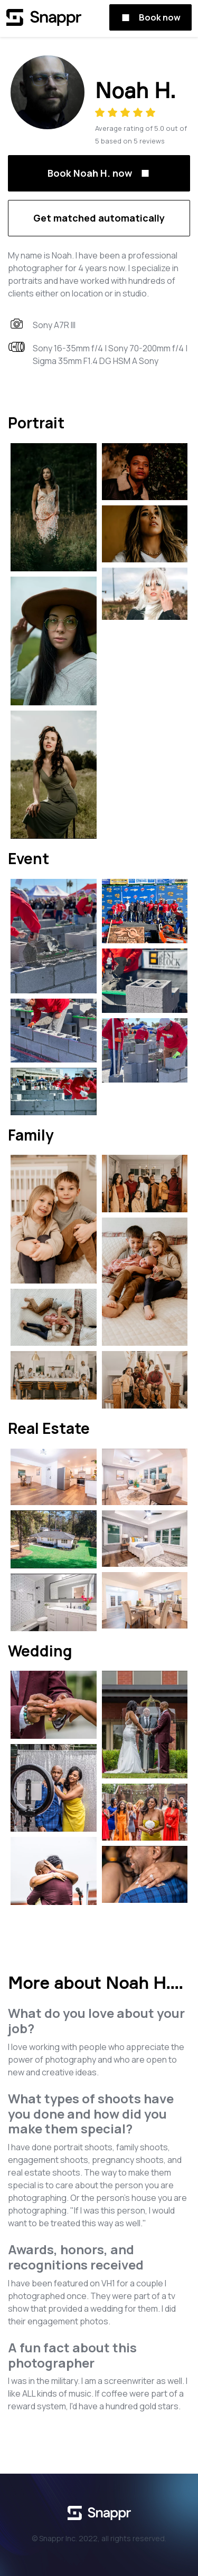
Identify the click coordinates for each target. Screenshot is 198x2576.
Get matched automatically (99, 218)
